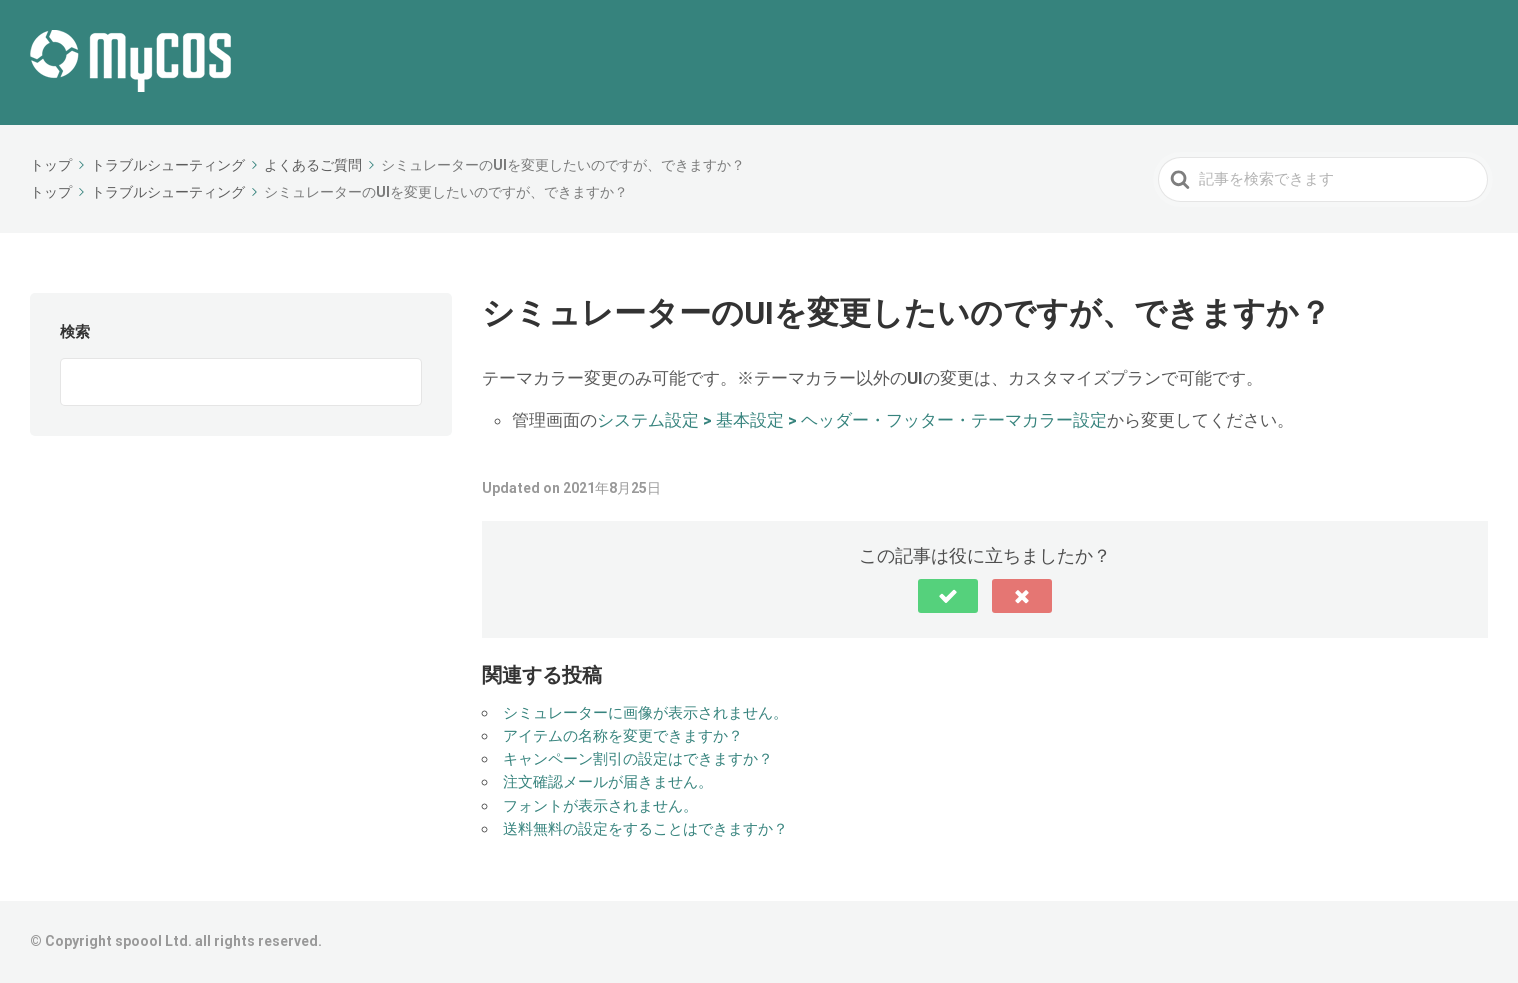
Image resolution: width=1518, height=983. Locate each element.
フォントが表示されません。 (600, 806)
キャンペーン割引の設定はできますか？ (638, 759)
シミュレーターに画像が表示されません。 (645, 713)
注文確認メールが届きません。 (608, 782)
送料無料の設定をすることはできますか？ (645, 829)
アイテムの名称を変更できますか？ (623, 736)
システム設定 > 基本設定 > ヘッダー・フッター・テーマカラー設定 (852, 420)
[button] (948, 596)
